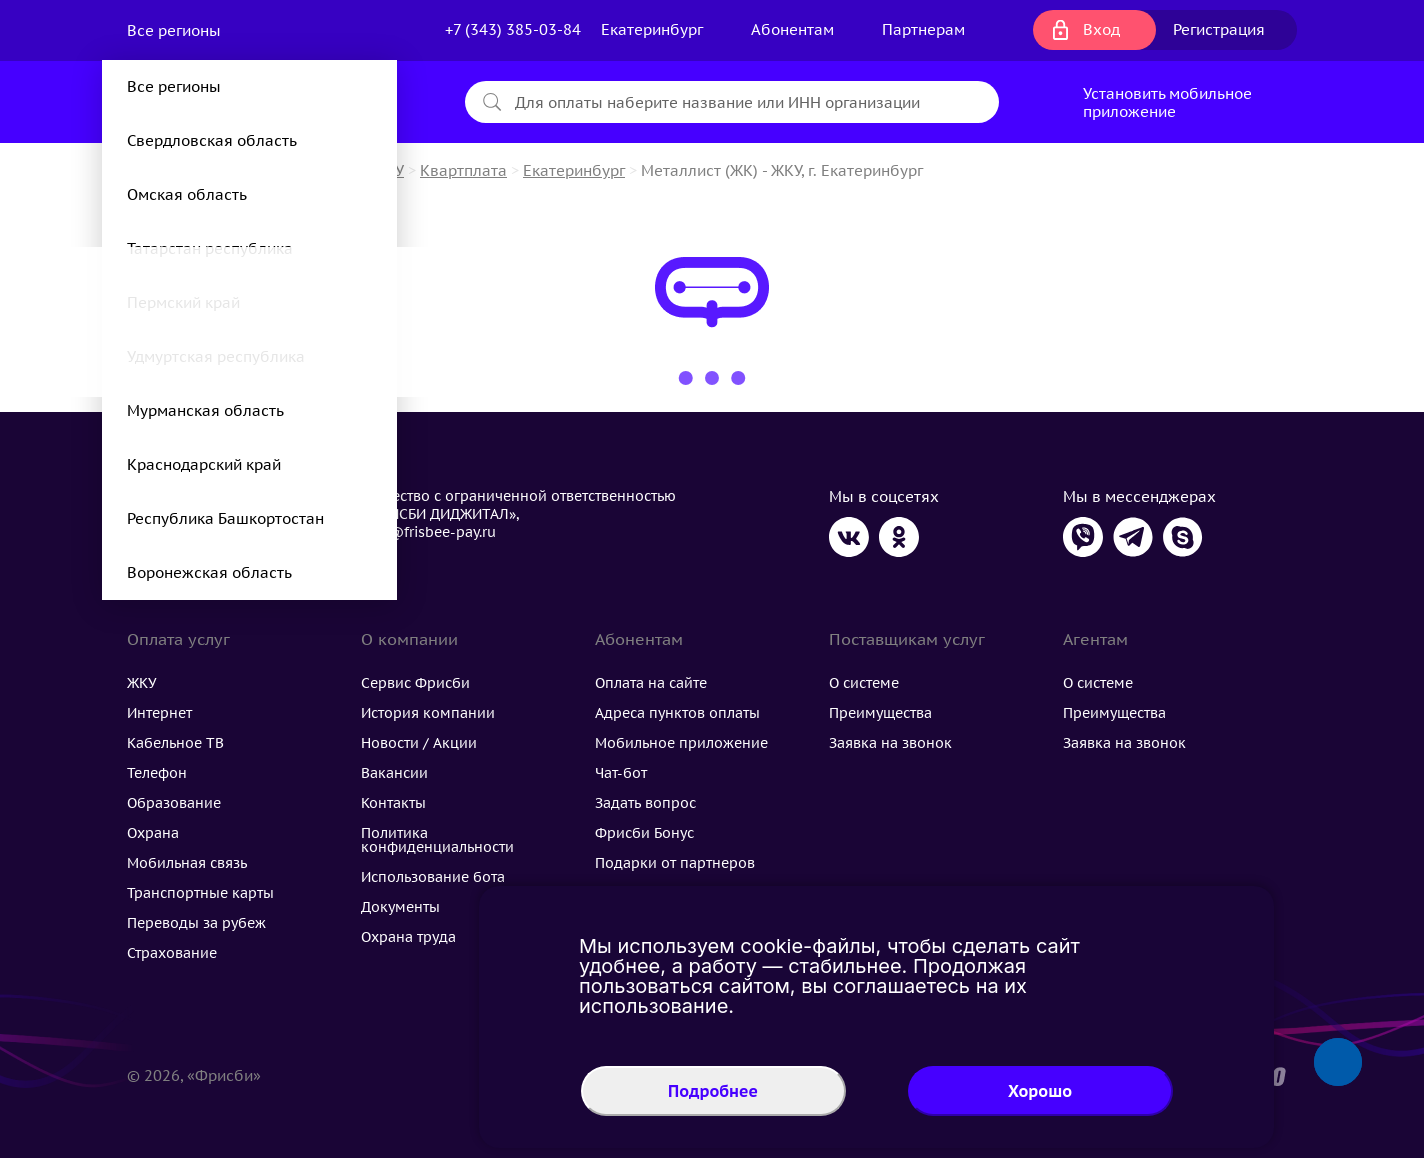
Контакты (393, 803)
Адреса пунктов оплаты (677, 713)
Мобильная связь (187, 863)
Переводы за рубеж (196, 923)
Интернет (159, 713)
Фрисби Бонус (644, 833)
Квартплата (463, 170)
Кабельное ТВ (175, 743)
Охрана (153, 833)
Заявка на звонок (890, 743)
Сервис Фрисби (415, 683)
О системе (864, 683)
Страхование (172, 953)
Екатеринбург (574, 170)
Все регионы (176, 30)
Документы (400, 907)
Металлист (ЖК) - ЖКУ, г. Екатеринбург (782, 170)
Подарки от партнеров (675, 863)
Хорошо (1040, 1091)
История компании (428, 713)
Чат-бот (621, 773)
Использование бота (433, 877)
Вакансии (394, 773)
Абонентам (792, 29)
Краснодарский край (204, 464)
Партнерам (923, 29)
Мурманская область (205, 410)
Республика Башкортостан (225, 518)
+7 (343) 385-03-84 (513, 29)
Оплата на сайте (651, 683)
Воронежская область (209, 572)
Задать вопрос (645, 803)
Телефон (157, 773)
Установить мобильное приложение (1167, 102)
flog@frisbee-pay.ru (428, 532)
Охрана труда (408, 937)
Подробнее (713, 1091)
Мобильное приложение (681, 743)
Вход (1101, 29)
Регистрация (1219, 29)
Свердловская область (212, 140)
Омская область (187, 194)
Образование (174, 803)
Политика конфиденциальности (437, 840)
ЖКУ (142, 683)
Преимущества (880, 713)
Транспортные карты (200, 893)
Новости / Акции (419, 743)
